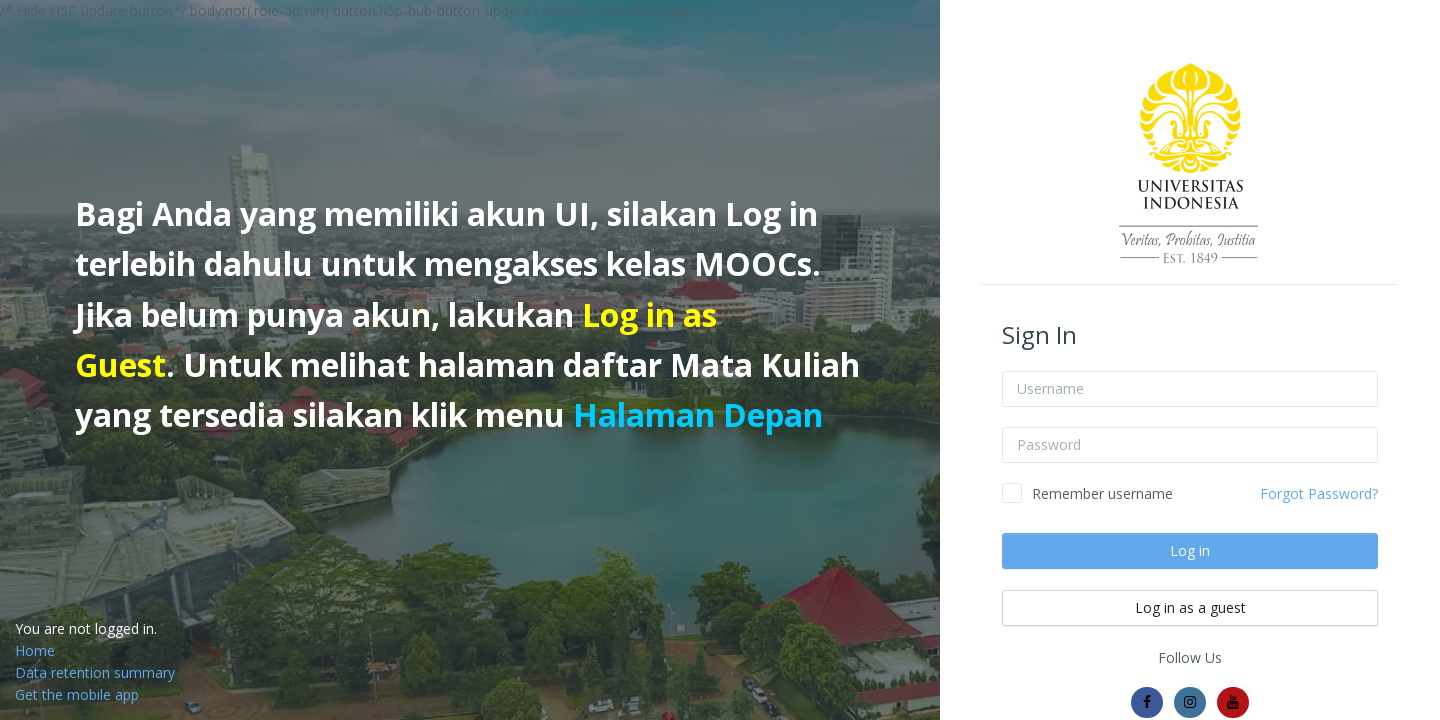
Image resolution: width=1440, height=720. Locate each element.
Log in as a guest (1190, 607)
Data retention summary (95, 672)
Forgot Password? (1319, 493)
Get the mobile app (77, 694)
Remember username (1102, 493)
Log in (1190, 550)
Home (35, 650)
